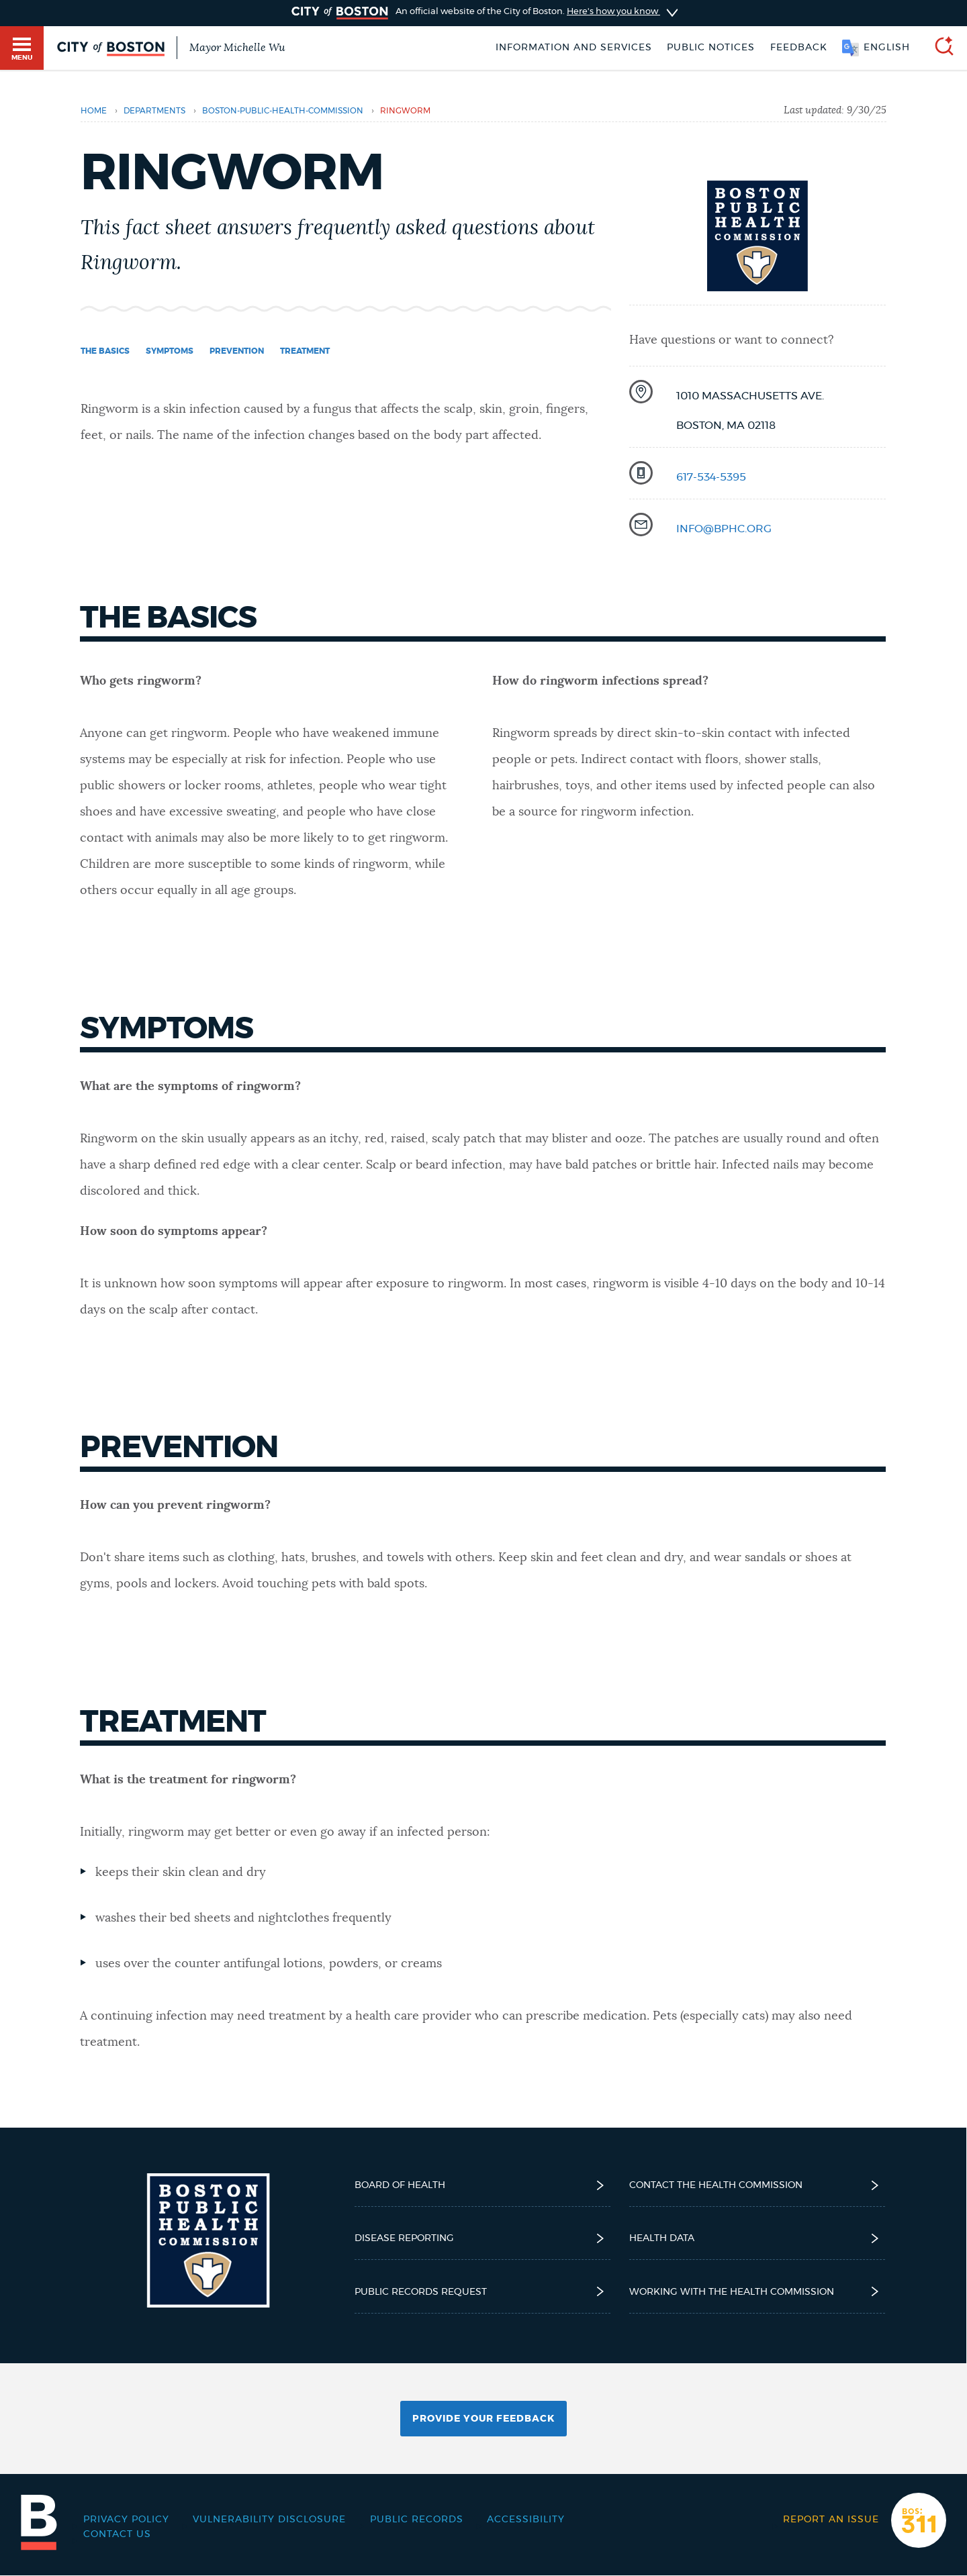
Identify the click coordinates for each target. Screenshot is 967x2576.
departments (154, 111)
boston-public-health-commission (282, 111)
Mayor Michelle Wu (237, 47)
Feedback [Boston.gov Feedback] (798, 47)
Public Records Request (482, 2291)
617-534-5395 (711, 477)
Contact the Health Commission (757, 2185)
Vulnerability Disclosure (269, 2519)
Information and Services (574, 47)
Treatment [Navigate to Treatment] (305, 351)
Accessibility (526, 2519)
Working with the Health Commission (757, 2291)
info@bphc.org (724, 529)
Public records (416, 2519)
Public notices (711, 47)
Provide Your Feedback (483, 2419)
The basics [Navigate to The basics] (105, 351)
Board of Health (482, 2185)
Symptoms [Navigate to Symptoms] (169, 351)
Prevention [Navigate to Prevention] (237, 351)
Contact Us (117, 2534)
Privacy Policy (126, 2519)
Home (94, 111)
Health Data (757, 2238)
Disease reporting (482, 2238)
